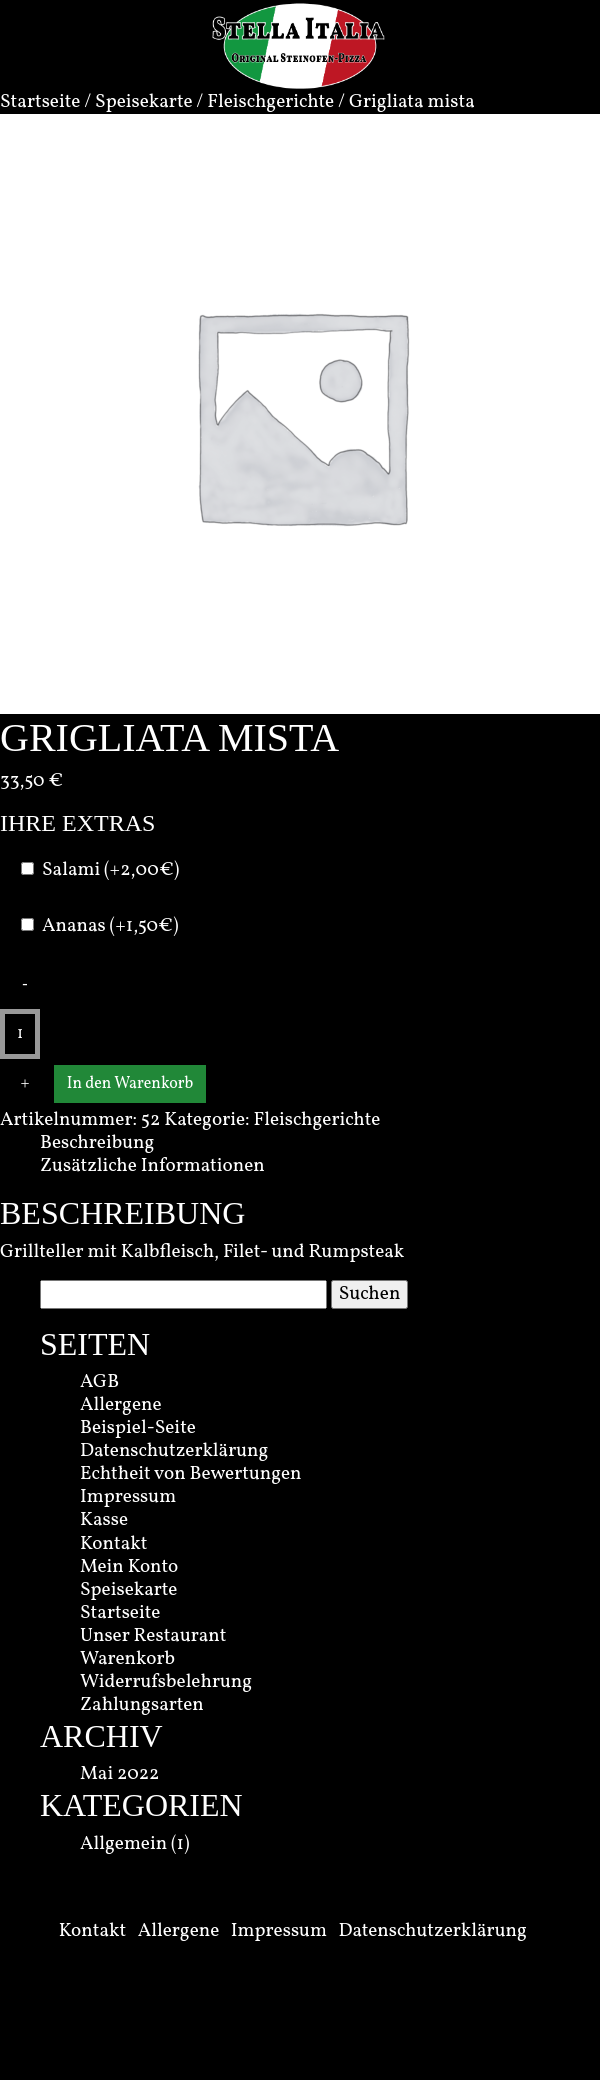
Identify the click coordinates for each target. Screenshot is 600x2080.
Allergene (121, 1405)
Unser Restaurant (153, 1636)
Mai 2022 (119, 1774)
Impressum (128, 1497)
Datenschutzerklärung (174, 1451)
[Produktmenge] (20, 1034)
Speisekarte (143, 102)
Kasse (104, 1520)
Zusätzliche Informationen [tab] (152, 1166)
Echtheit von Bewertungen (191, 1474)
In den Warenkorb (130, 1084)
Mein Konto (129, 1567)
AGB (99, 1382)
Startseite (40, 102)
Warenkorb (127, 1659)
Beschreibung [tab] (97, 1143)
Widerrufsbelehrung (166, 1682)
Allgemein (123, 1844)
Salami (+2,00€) (110, 870)
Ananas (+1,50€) (110, 926)
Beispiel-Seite (138, 1428)
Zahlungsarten (142, 1705)
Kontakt (113, 1544)
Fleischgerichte (270, 102)
